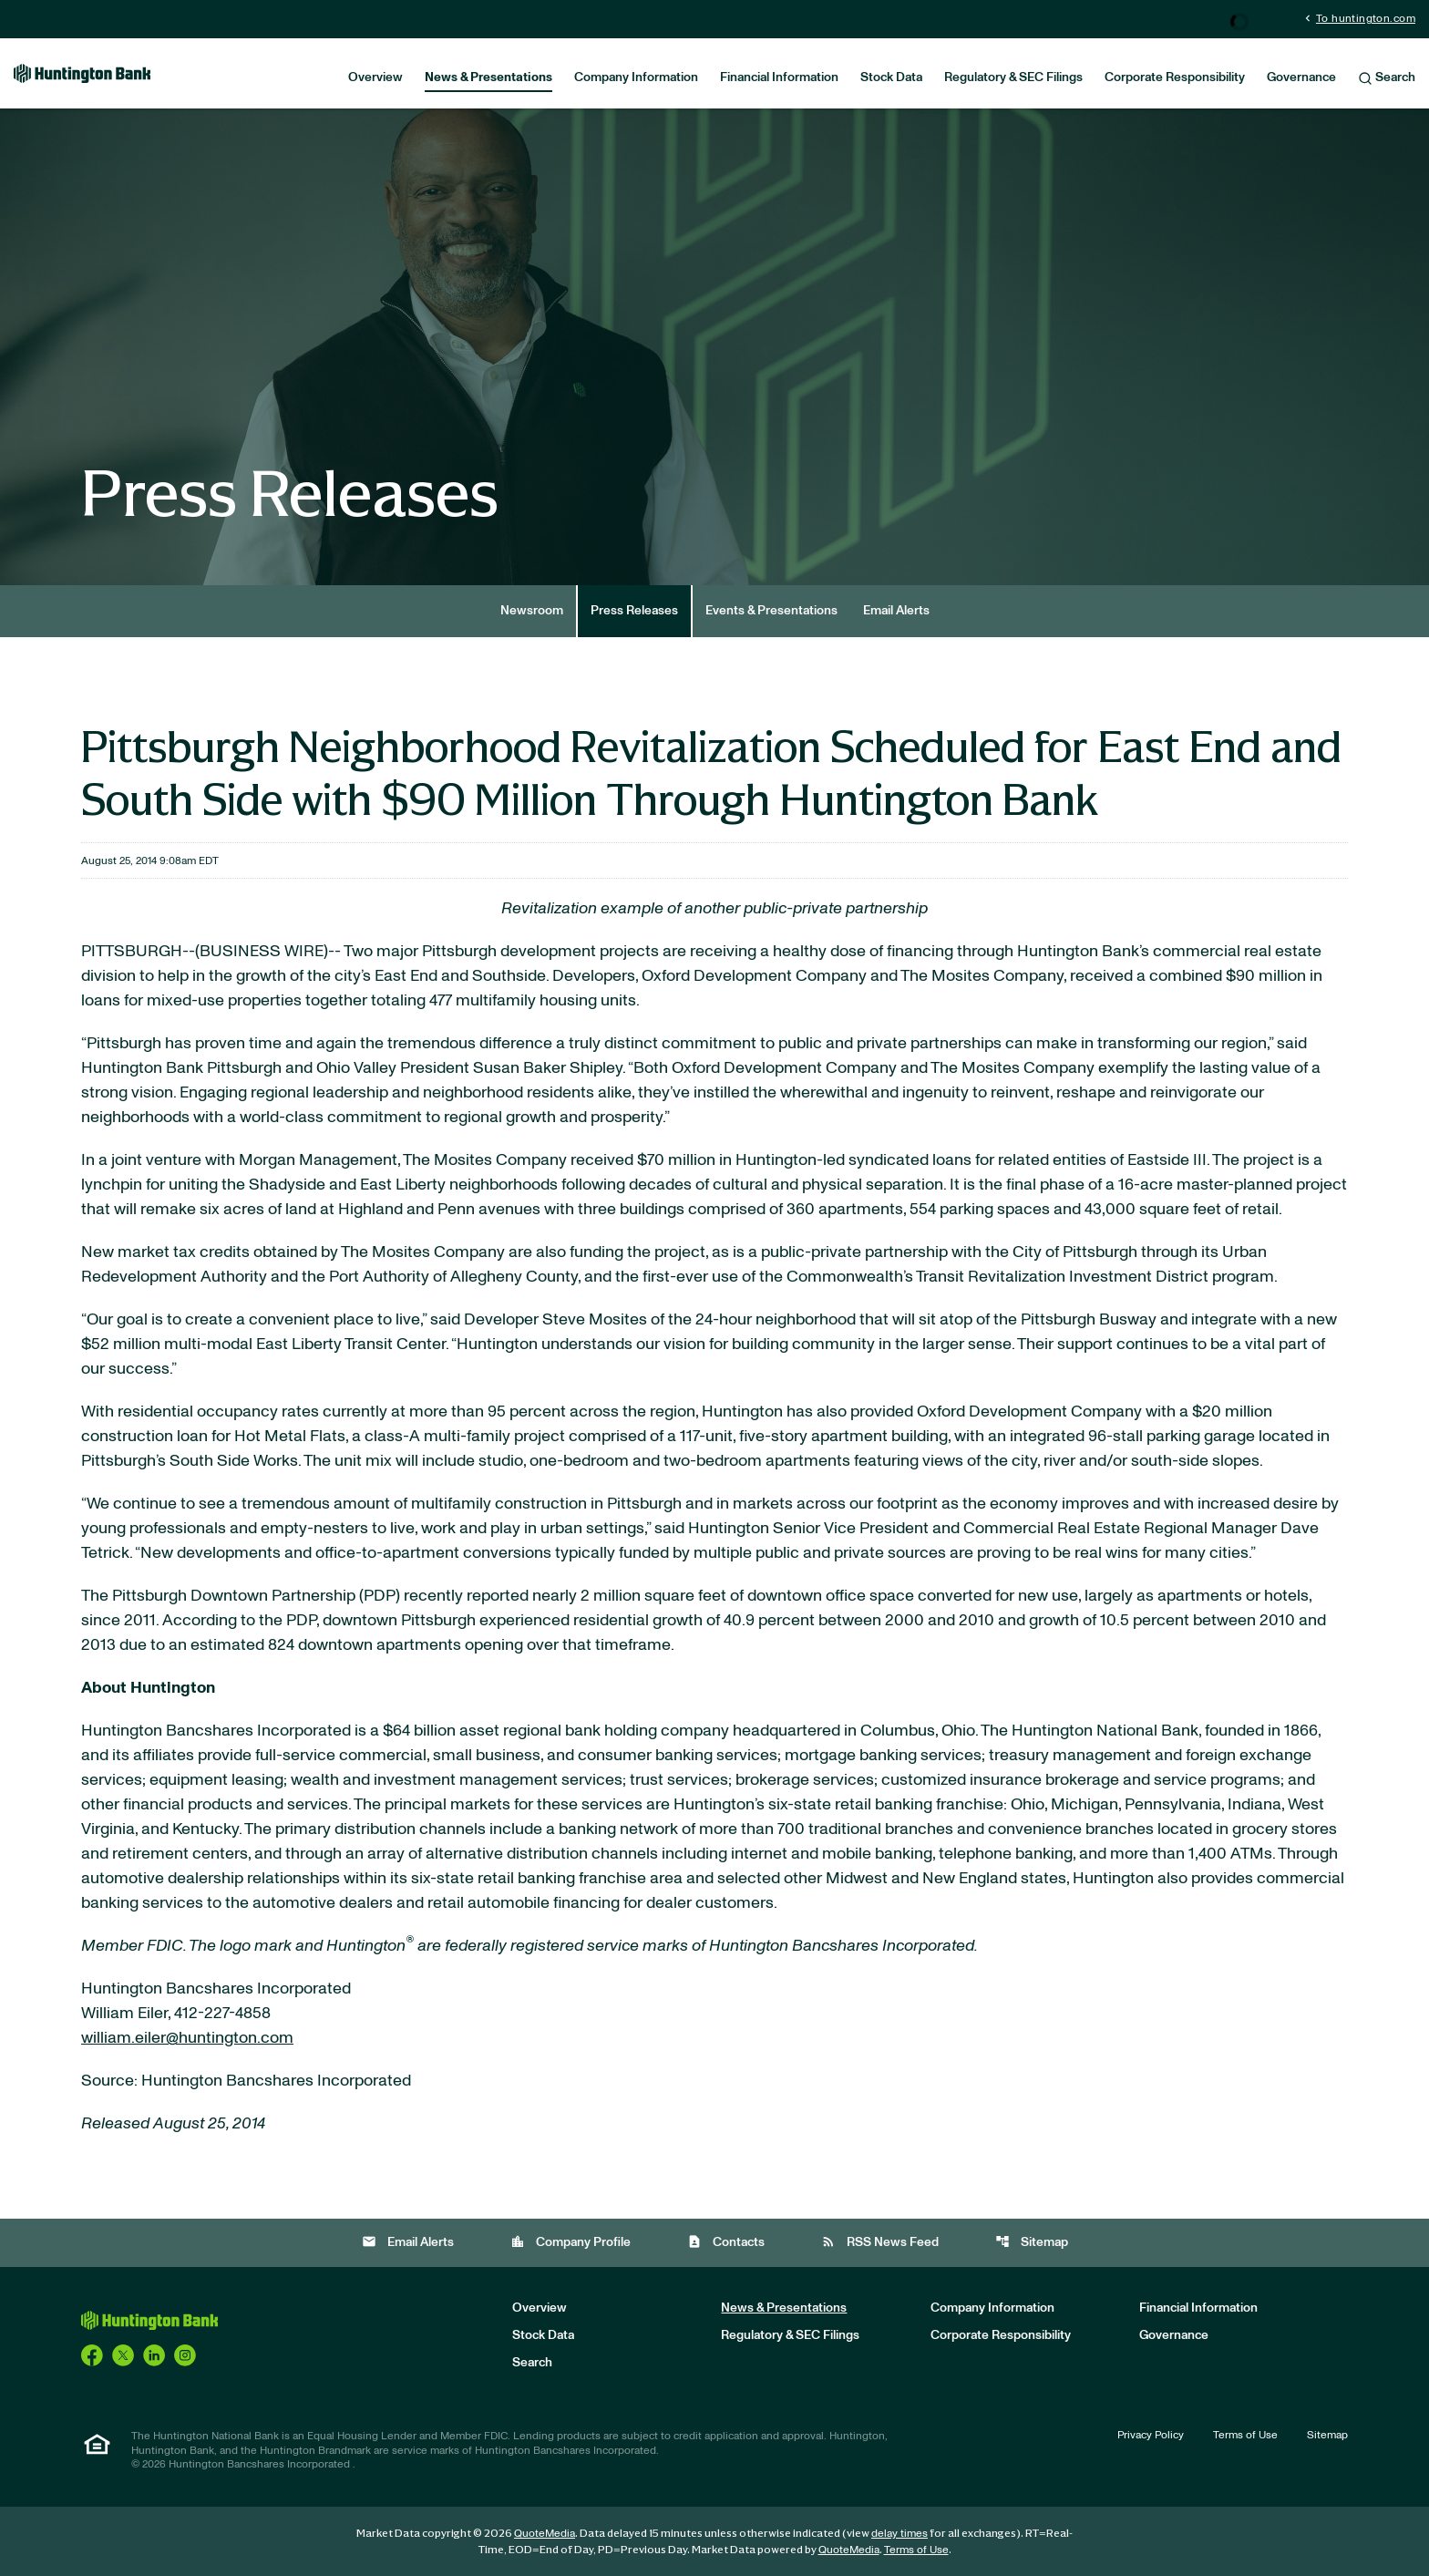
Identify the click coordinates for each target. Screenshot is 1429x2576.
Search (1386, 78)
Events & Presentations (771, 610)
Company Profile (570, 2242)
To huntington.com (1358, 18)
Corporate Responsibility (1175, 77)
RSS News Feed (880, 2242)
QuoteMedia (544, 2533)
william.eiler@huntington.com (187, 2038)
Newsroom (531, 610)
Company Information (636, 77)
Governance (1301, 77)
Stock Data (891, 77)
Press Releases (634, 610)
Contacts (726, 2242)
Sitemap (1031, 2242)
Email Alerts (896, 610)
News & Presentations (488, 77)
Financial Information (779, 77)
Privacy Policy (1150, 2434)
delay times (899, 2533)
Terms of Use (1245, 2434)
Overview (375, 77)
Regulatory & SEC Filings (1013, 77)
